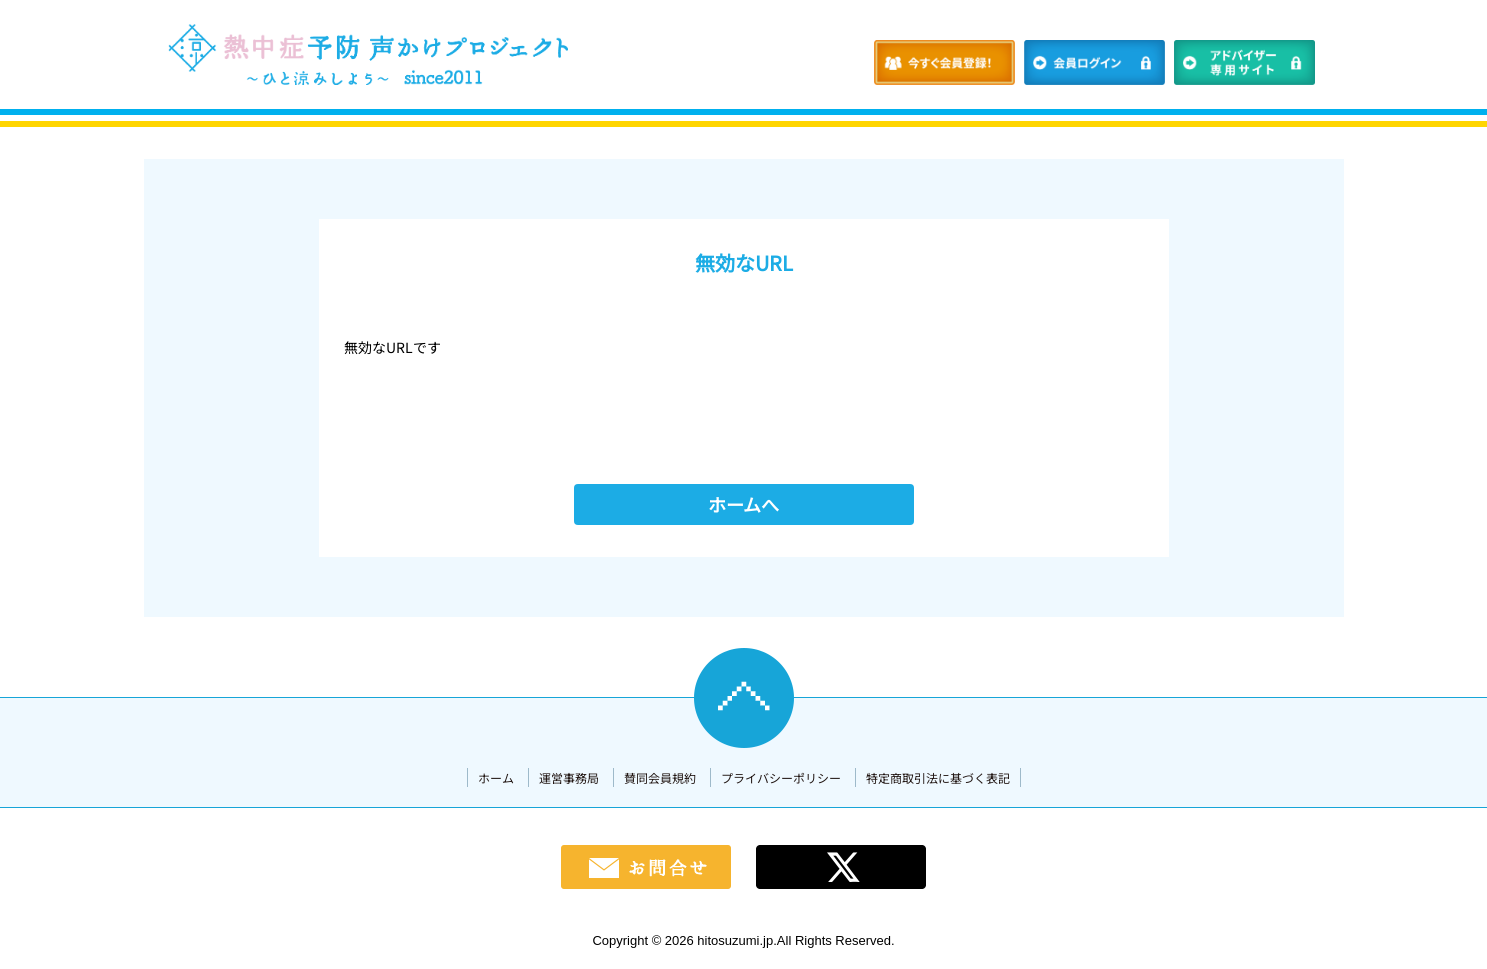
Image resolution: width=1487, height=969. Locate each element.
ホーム (496, 777)
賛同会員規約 (660, 777)
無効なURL (744, 262)
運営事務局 (569, 777)
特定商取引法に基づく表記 (938, 777)
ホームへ (743, 504)
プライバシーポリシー (781, 777)
